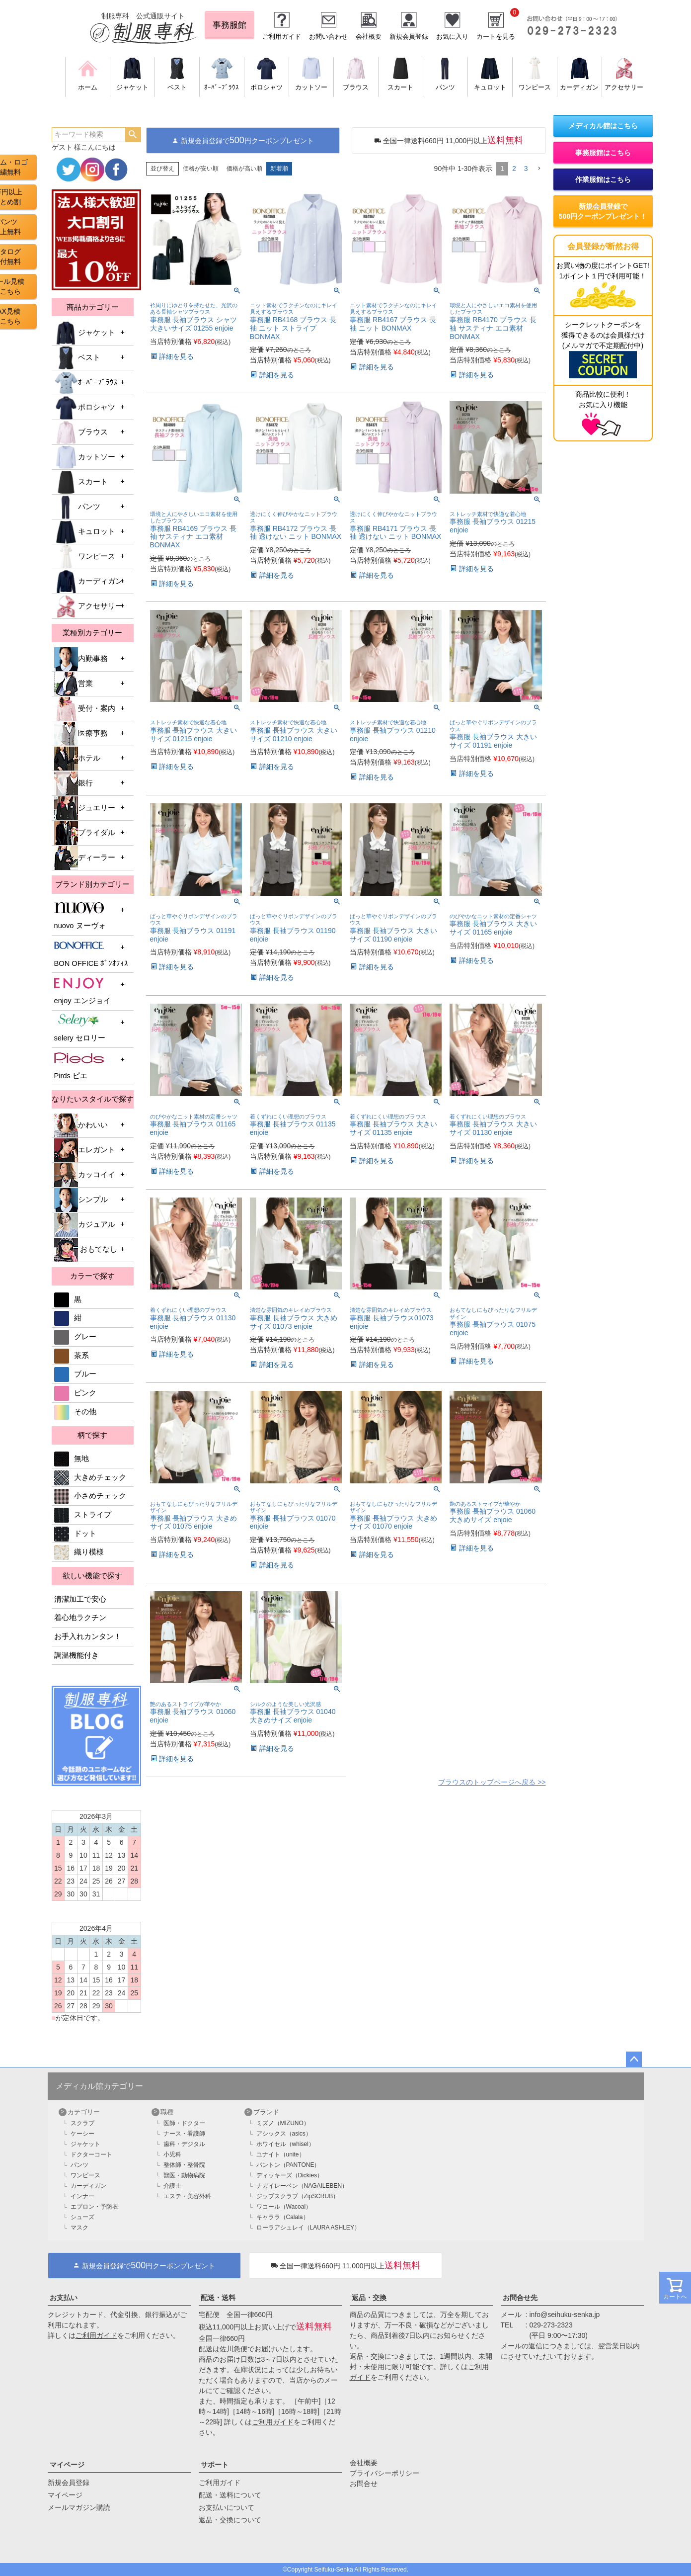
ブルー (75, 1374)
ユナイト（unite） (280, 2154)
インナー (82, 2196)
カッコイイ (84, 1175)
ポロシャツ (84, 408)
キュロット (84, 532)
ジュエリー (84, 808)
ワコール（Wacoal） (284, 2206)
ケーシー (82, 2133)
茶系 (71, 1356)
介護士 (172, 2185)
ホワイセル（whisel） (285, 2144)
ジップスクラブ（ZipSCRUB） (297, 2196)
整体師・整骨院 (184, 2164)
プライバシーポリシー (384, 2473)
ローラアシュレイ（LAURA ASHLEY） (308, 2227)
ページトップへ (634, 2059)
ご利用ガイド (281, 36)
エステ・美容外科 (187, 2196)
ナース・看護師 (184, 2133)
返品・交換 (369, 2298)
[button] (539, 169)
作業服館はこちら (603, 179)
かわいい (81, 1125)
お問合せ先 (520, 2298)
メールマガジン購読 (79, 2507)
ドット (75, 1534)
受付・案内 (84, 709)
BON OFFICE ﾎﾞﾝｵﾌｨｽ (91, 953)
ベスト (77, 358)
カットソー (84, 457)
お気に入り (452, 36)
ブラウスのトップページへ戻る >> (491, 1782)
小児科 (172, 2154)
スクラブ (82, 2123)
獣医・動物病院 (184, 2175)
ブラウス (81, 432)
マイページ (67, 2465)
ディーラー (84, 858)
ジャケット (84, 333)
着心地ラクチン (80, 1618)
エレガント (84, 1150)
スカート (81, 482)
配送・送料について (230, 2495)
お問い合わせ (328, 36)
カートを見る (495, 36)
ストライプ (82, 1515)
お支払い (63, 2298)
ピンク (75, 1393)
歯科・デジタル (184, 2144)
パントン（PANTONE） (288, 2164)
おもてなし (85, 1250)
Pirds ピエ (79, 1065)
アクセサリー (88, 606)
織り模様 (79, 1552)
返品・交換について (230, 2520)
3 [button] (526, 168)
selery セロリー (79, 1028)
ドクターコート (91, 2154)
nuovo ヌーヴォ (80, 915)
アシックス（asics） (283, 2133)
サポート (215, 2465)
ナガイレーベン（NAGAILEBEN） (302, 2185)
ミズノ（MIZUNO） (282, 2123)
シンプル (81, 1200)
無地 (71, 1458)
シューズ (82, 2217)
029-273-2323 (551, 2325)
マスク (79, 2227)
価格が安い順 (201, 168)
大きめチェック (90, 1477)
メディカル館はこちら (603, 126)
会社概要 (369, 36)
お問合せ (364, 2484)
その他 (75, 1412)
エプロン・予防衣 (94, 2206)
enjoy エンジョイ (82, 990)
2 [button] (514, 168)
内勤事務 (81, 659)
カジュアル (84, 1225)
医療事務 (81, 734)
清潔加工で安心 (80, 1599)
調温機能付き (76, 1655)
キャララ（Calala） (282, 2217)
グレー (75, 1337)
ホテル (77, 759)
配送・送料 (218, 2298)
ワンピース (84, 557)
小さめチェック (90, 1496)
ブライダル (84, 833)
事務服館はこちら (603, 153)
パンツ (77, 507)
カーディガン (88, 582)
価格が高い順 (244, 168)
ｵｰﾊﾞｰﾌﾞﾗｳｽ (86, 383)
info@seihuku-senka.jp (565, 2314)
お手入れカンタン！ (87, 1636)
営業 (73, 684)
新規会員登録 (408, 36)
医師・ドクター (184, 2123)
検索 (133, 135)
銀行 (73, 783)
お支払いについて (226, 2507)
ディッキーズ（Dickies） (289, 2175)
